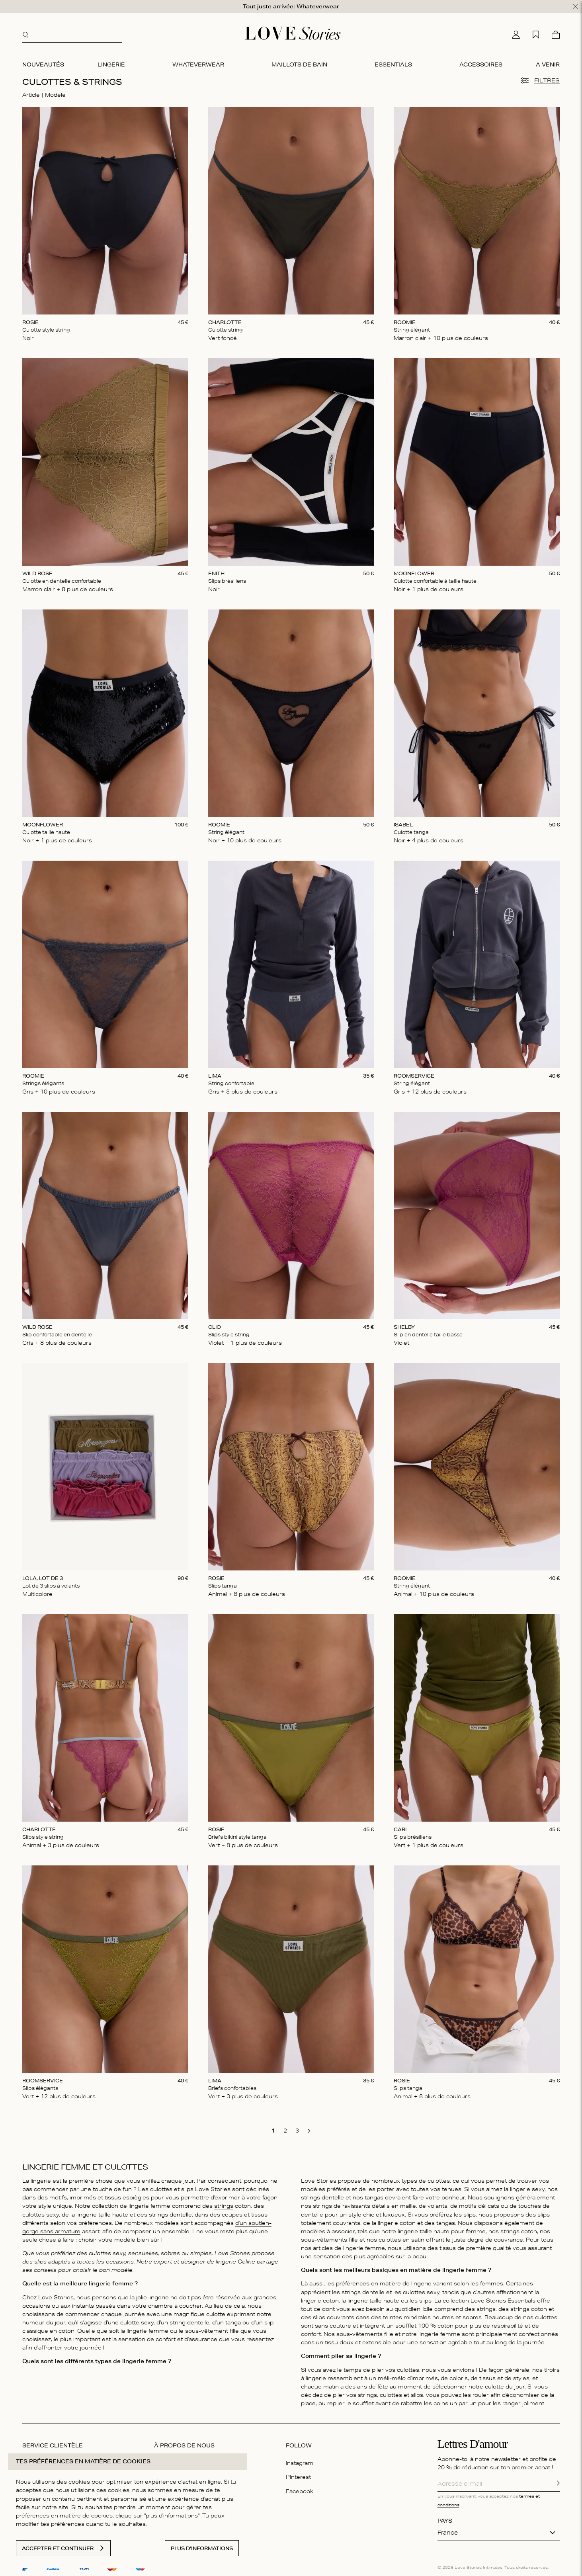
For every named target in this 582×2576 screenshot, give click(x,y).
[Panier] (556, 35)
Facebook (299, 2490)
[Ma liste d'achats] (536, 35)
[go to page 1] (273, 2131)
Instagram (299, 2463)
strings (223, 2205)
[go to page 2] (285, 2131)
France (447, 2532)
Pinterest (298, 2476)
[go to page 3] (297, 2131)
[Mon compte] (516, 35)
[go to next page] (309, 2131)
